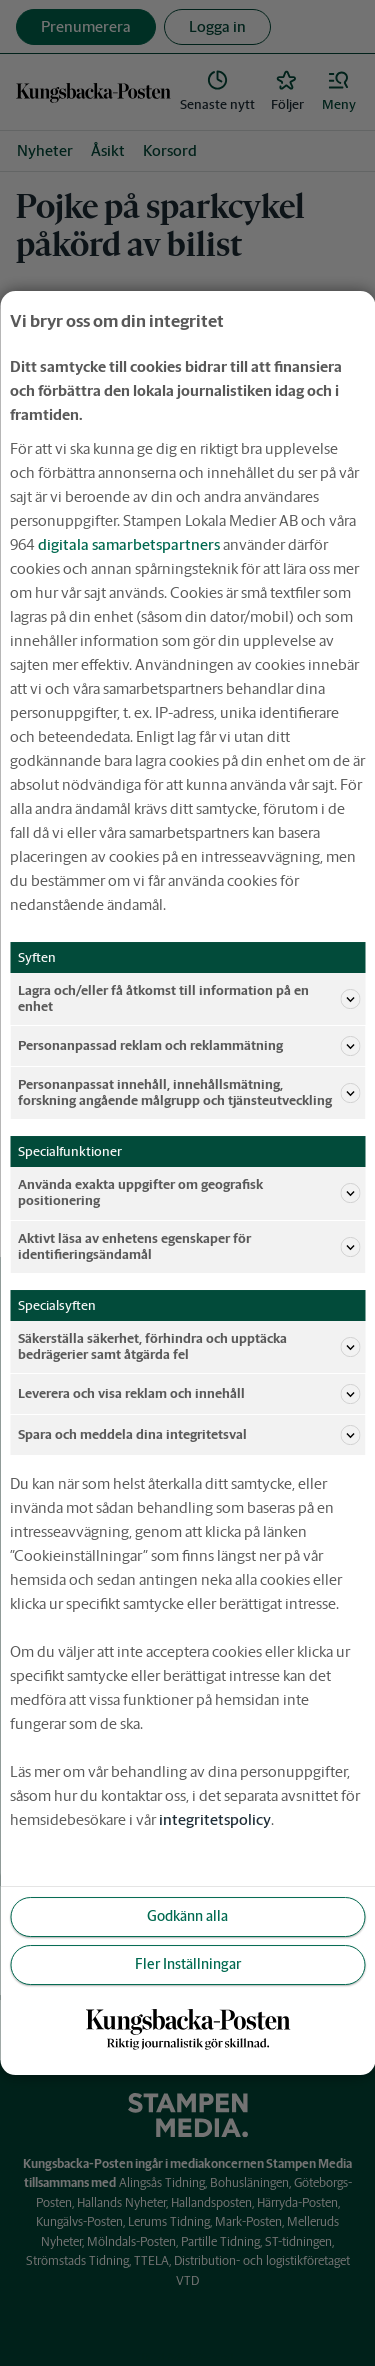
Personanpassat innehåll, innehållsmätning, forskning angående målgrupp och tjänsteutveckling (189, 1092)
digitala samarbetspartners (129, 544)
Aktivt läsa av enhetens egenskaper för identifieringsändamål (189, 1246)
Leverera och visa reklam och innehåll (189, 1394)
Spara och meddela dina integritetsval (189, 1435)
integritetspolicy (215, 1819)
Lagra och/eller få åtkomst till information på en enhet (189, 998)
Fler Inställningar (188, 1964)
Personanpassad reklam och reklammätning (189, 1046)
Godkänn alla (187, 1916)
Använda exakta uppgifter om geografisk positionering (189, 1192)
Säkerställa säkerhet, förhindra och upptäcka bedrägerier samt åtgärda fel (189, 1346)
